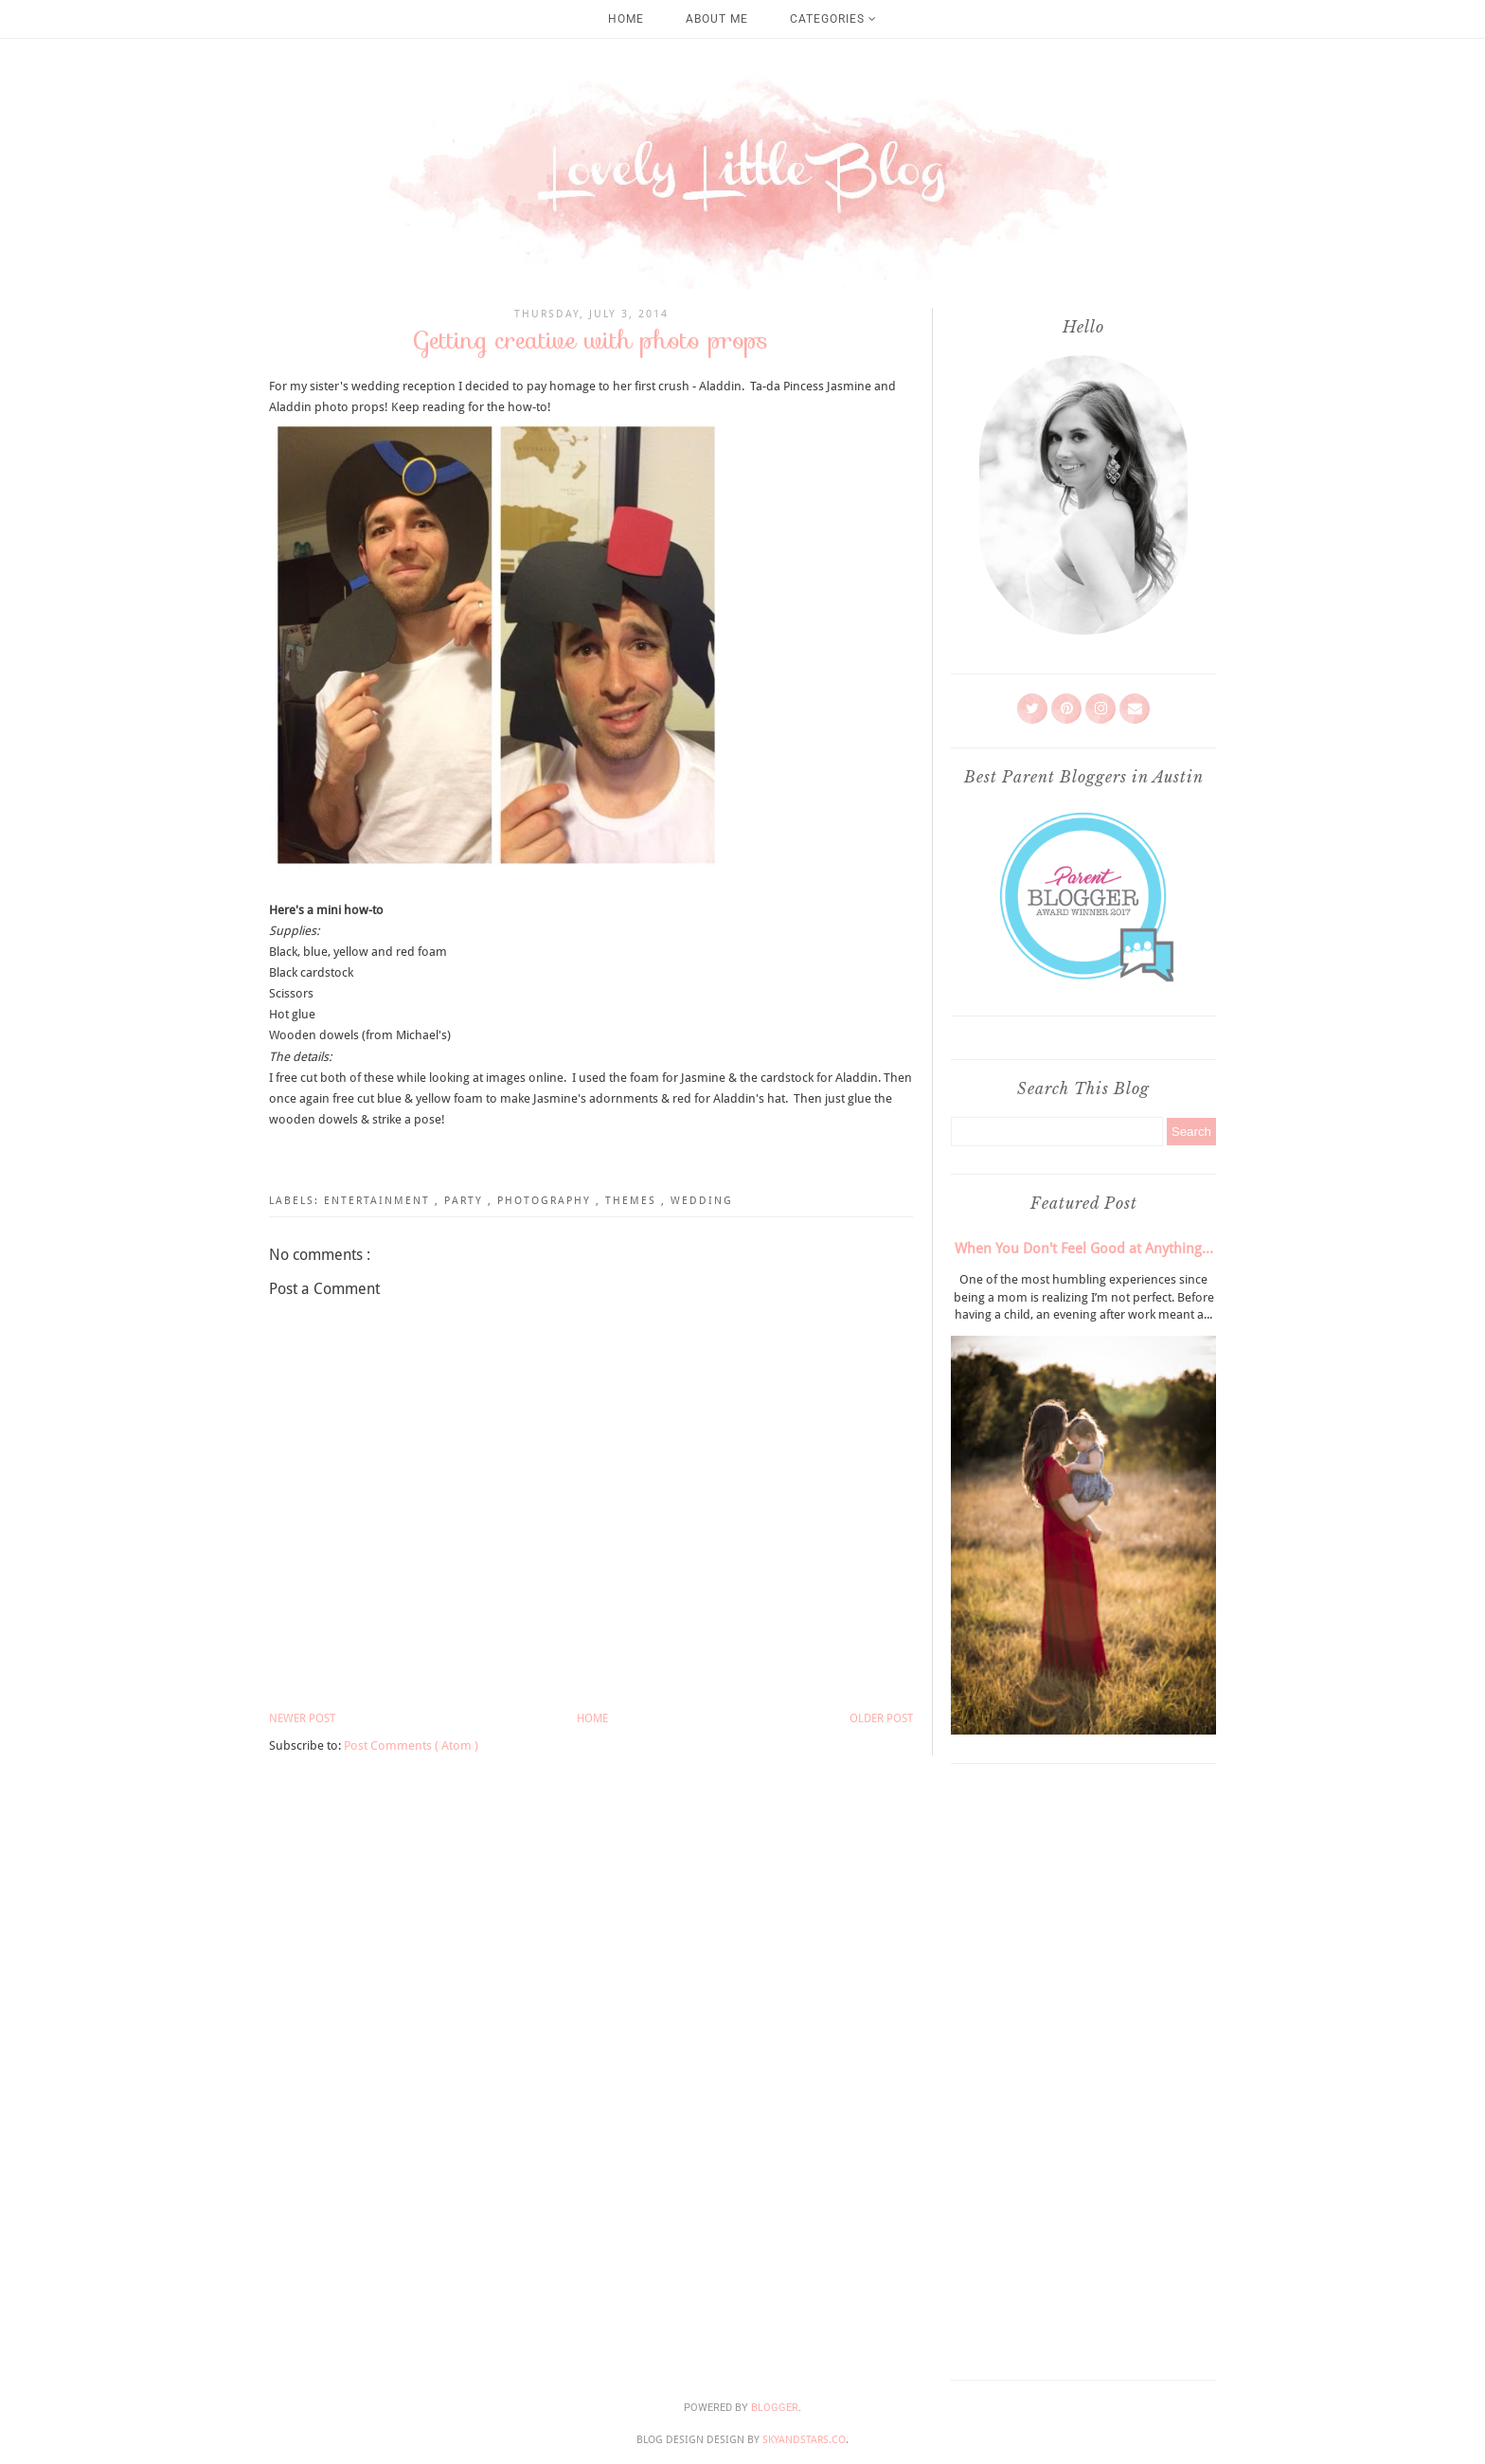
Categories (833, 19)
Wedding (702, 1201)
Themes (633, 1201)
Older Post (881, 1718)
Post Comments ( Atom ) (411, 1745)
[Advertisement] (1083, 2067)
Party (466, 1201)
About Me (717, 19)
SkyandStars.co (804, 2440)
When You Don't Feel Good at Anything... (1084, 1248)
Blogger (774, 2407)
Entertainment (379, 1201)
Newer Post (302, 1718)
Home (626, 19)
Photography (546, 1201)
